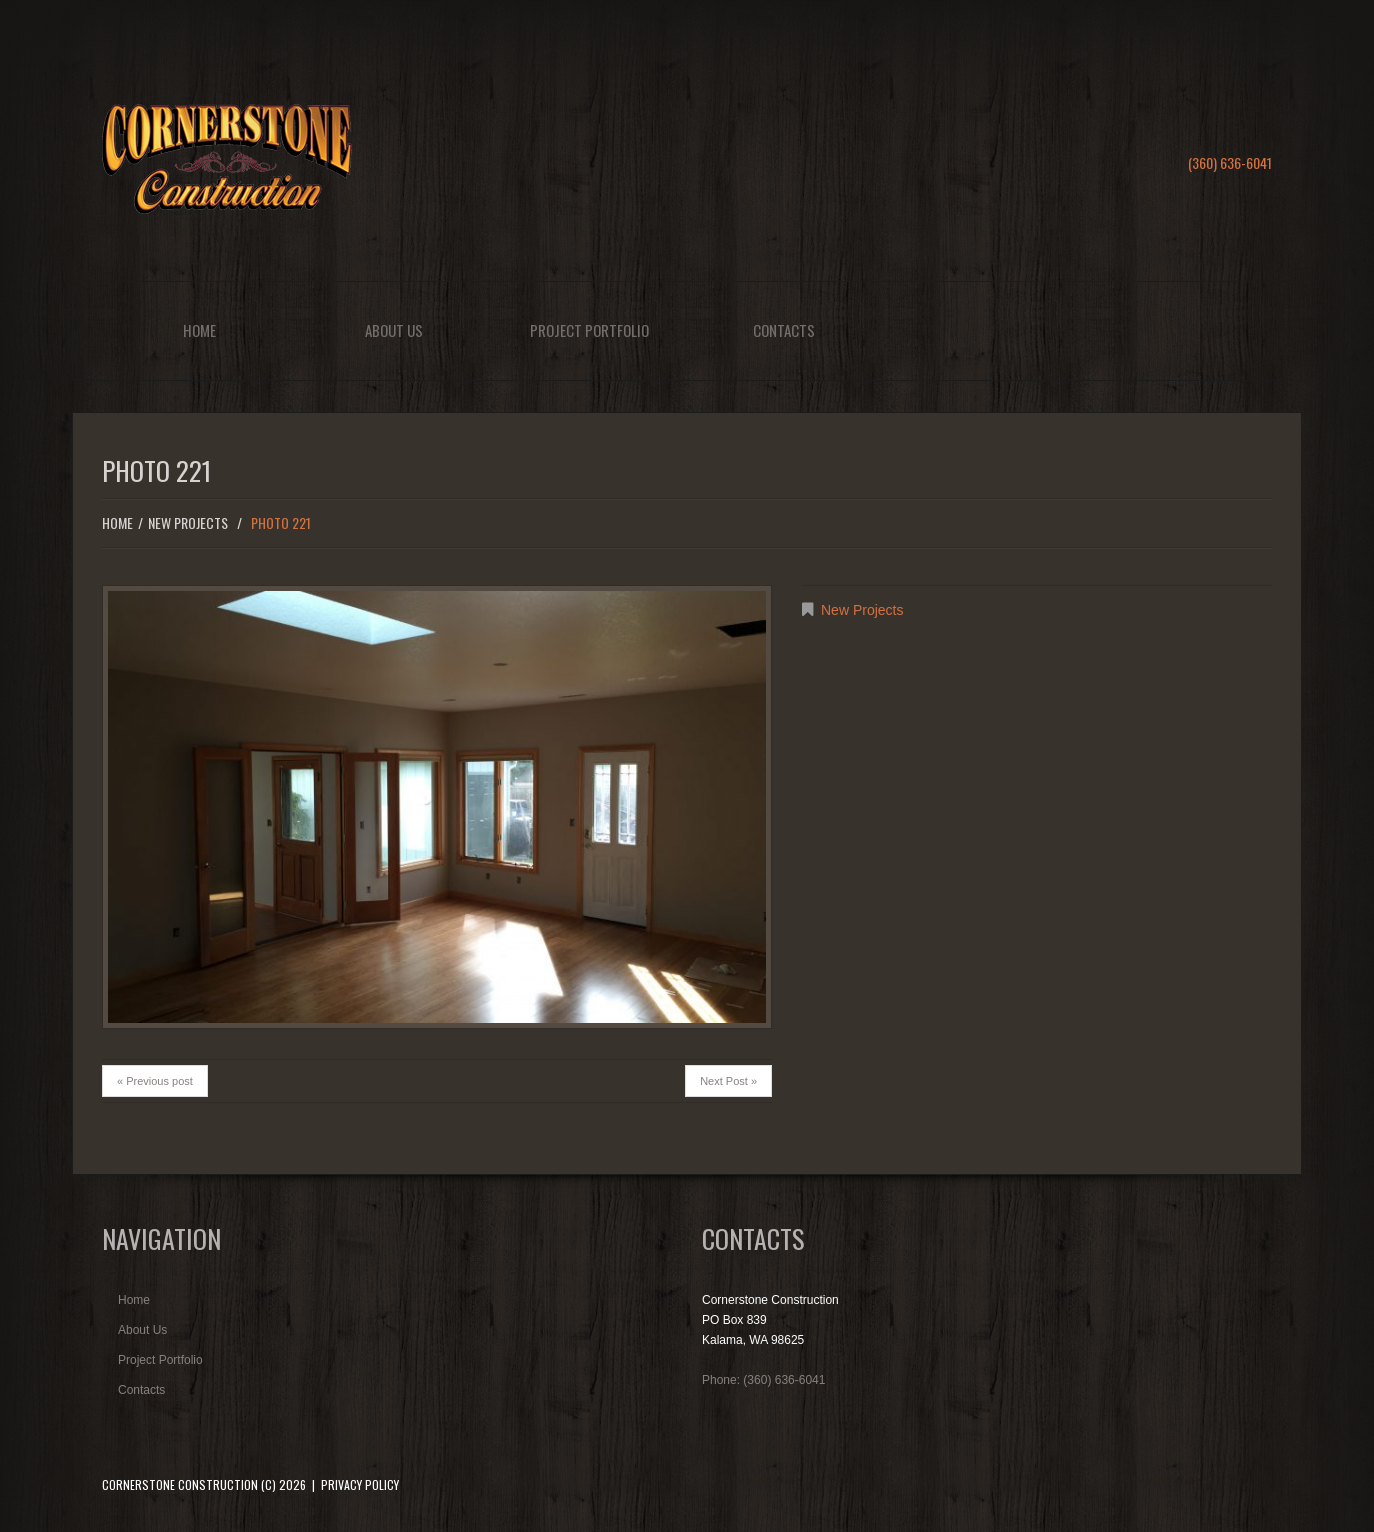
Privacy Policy (360, 1484)
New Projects (188, 522)
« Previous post (155, 1081)
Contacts (784, 330)
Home (199, 330)
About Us (394, 330)
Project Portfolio (589, 330)
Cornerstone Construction (180, 1484)
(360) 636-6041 (1230, 162)
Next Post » (728, 1081)
